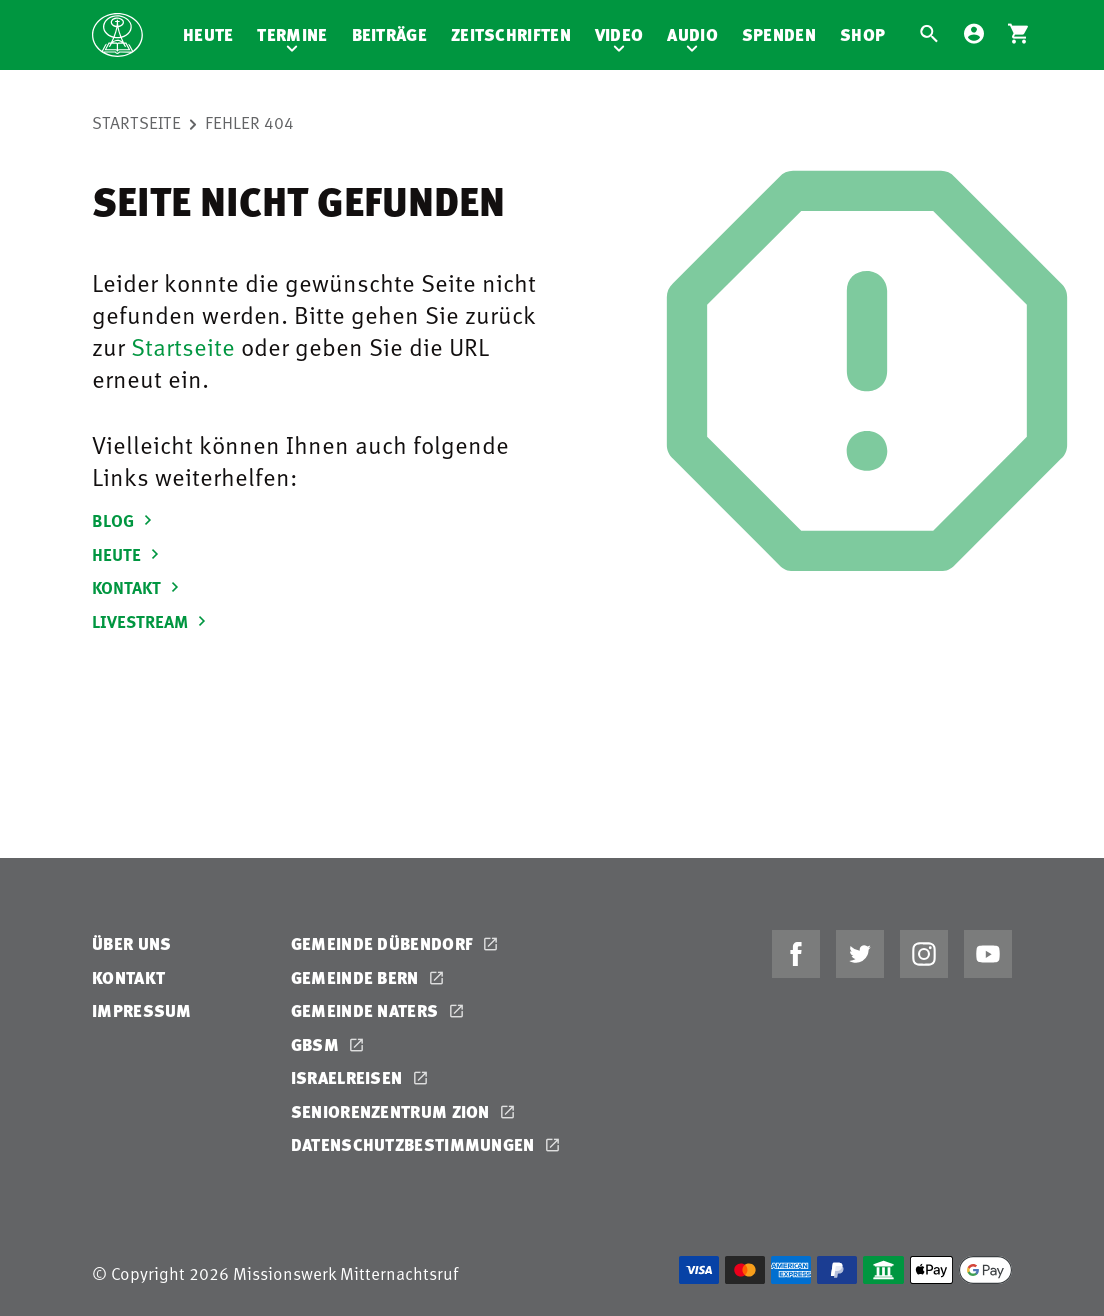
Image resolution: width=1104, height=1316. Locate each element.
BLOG (125, 520)
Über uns (131, 943)
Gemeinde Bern (357, 977)
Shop (862, 34)
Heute (208, 34)
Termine (292, 34)
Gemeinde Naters (367, 1010)
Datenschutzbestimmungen (415, 1144)
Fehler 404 (249, 122)
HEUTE (128, 554)
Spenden (779, 34)
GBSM (317, 1044)
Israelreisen (349, 1077)
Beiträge (389, 34)
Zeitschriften (511, 34)
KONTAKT (138, 587)
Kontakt (128, 977)
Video (619, 34)
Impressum (142, 1010)
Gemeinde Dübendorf (384, 943)
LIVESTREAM (152, 621)
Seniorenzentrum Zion (392, 1111)
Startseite (136, 122)
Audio (692, 34)
